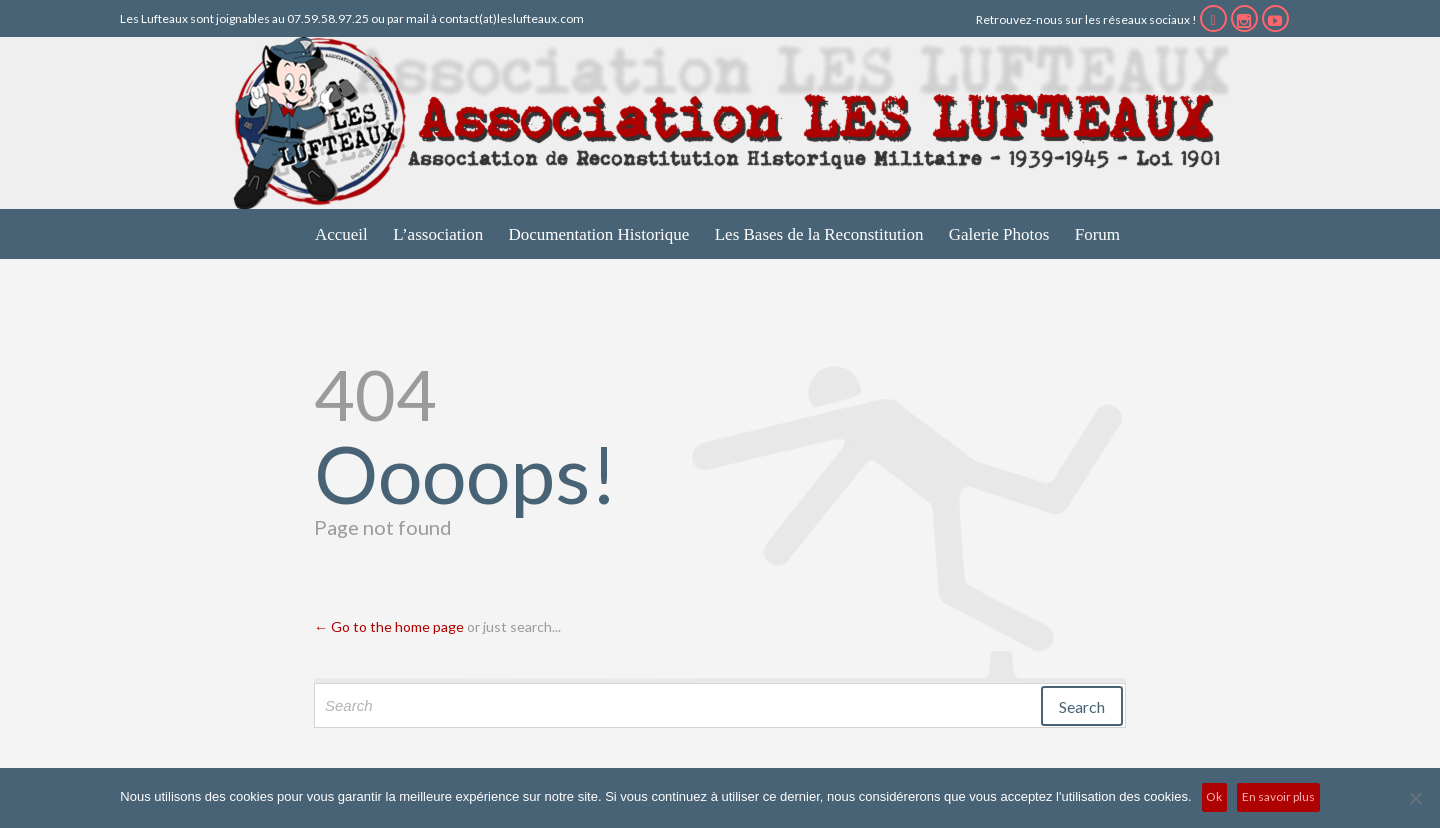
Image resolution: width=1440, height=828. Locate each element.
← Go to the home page (389, 626)
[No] (1415, 798)
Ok (1214, 796)
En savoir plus (1278, 796)
